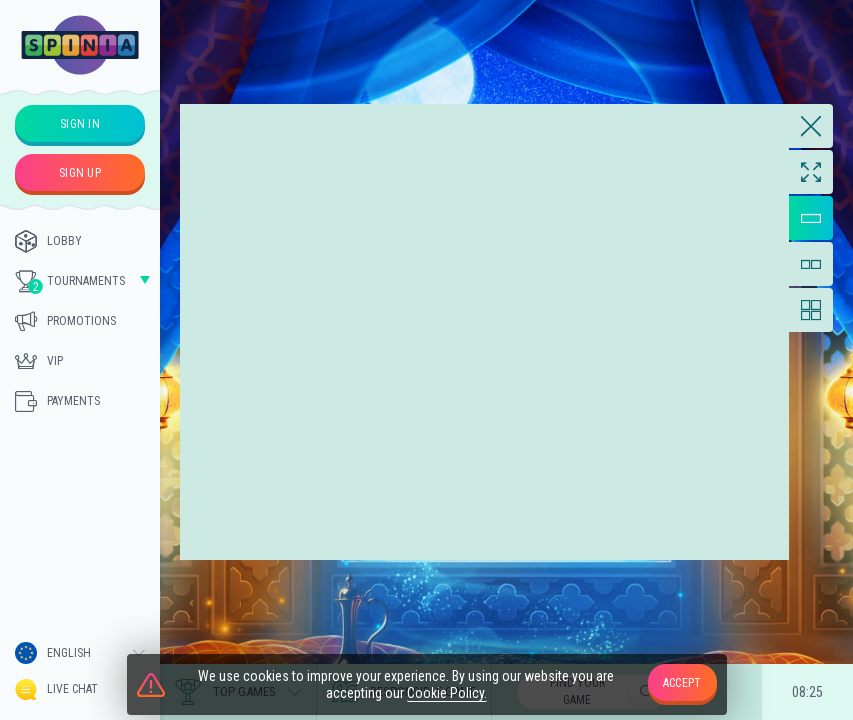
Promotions (65, 321)
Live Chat (56, 689)
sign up (80, 173)
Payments (57, 401)
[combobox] (80, 653)
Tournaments (70, 282)
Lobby (48, 241)
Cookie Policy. (447, 693)
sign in (80, 124)
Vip (39, 361)
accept (682, 683)
